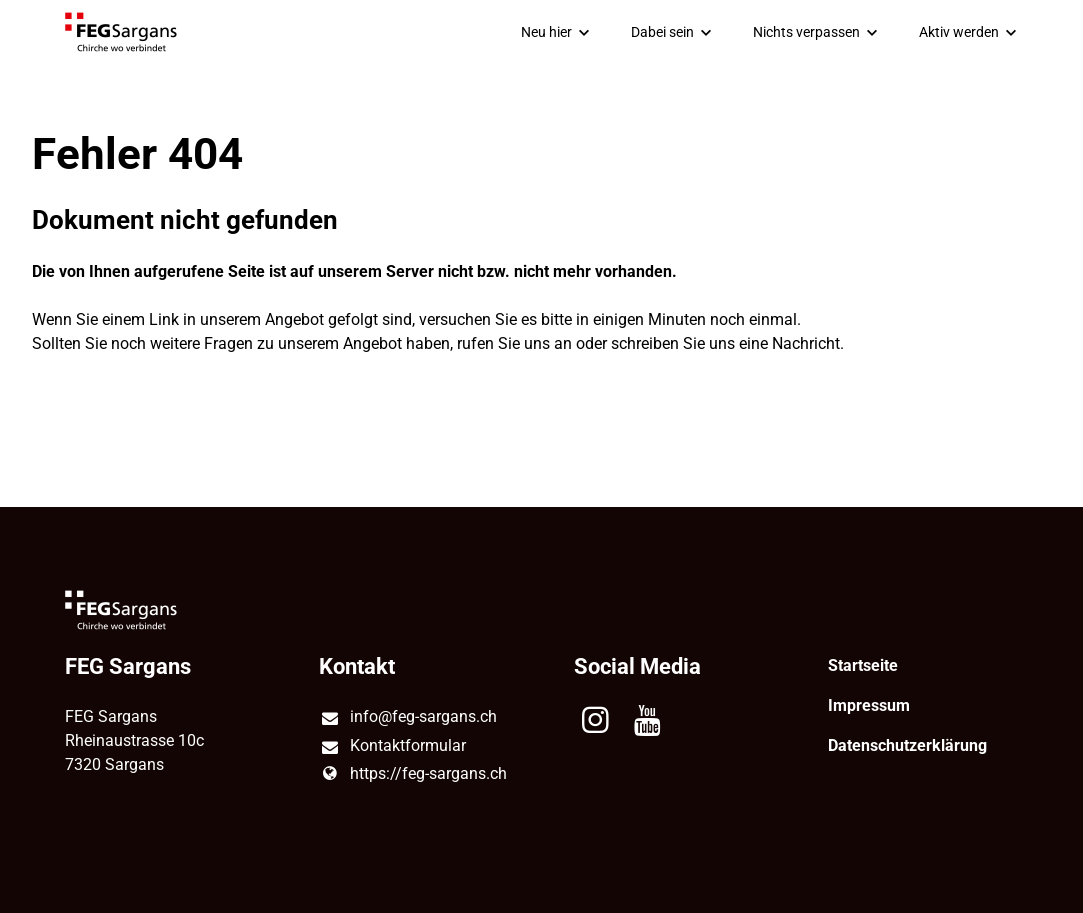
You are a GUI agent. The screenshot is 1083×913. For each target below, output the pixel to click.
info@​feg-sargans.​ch (407, 718)
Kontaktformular (392, 747)
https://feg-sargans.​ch (412, 774)
